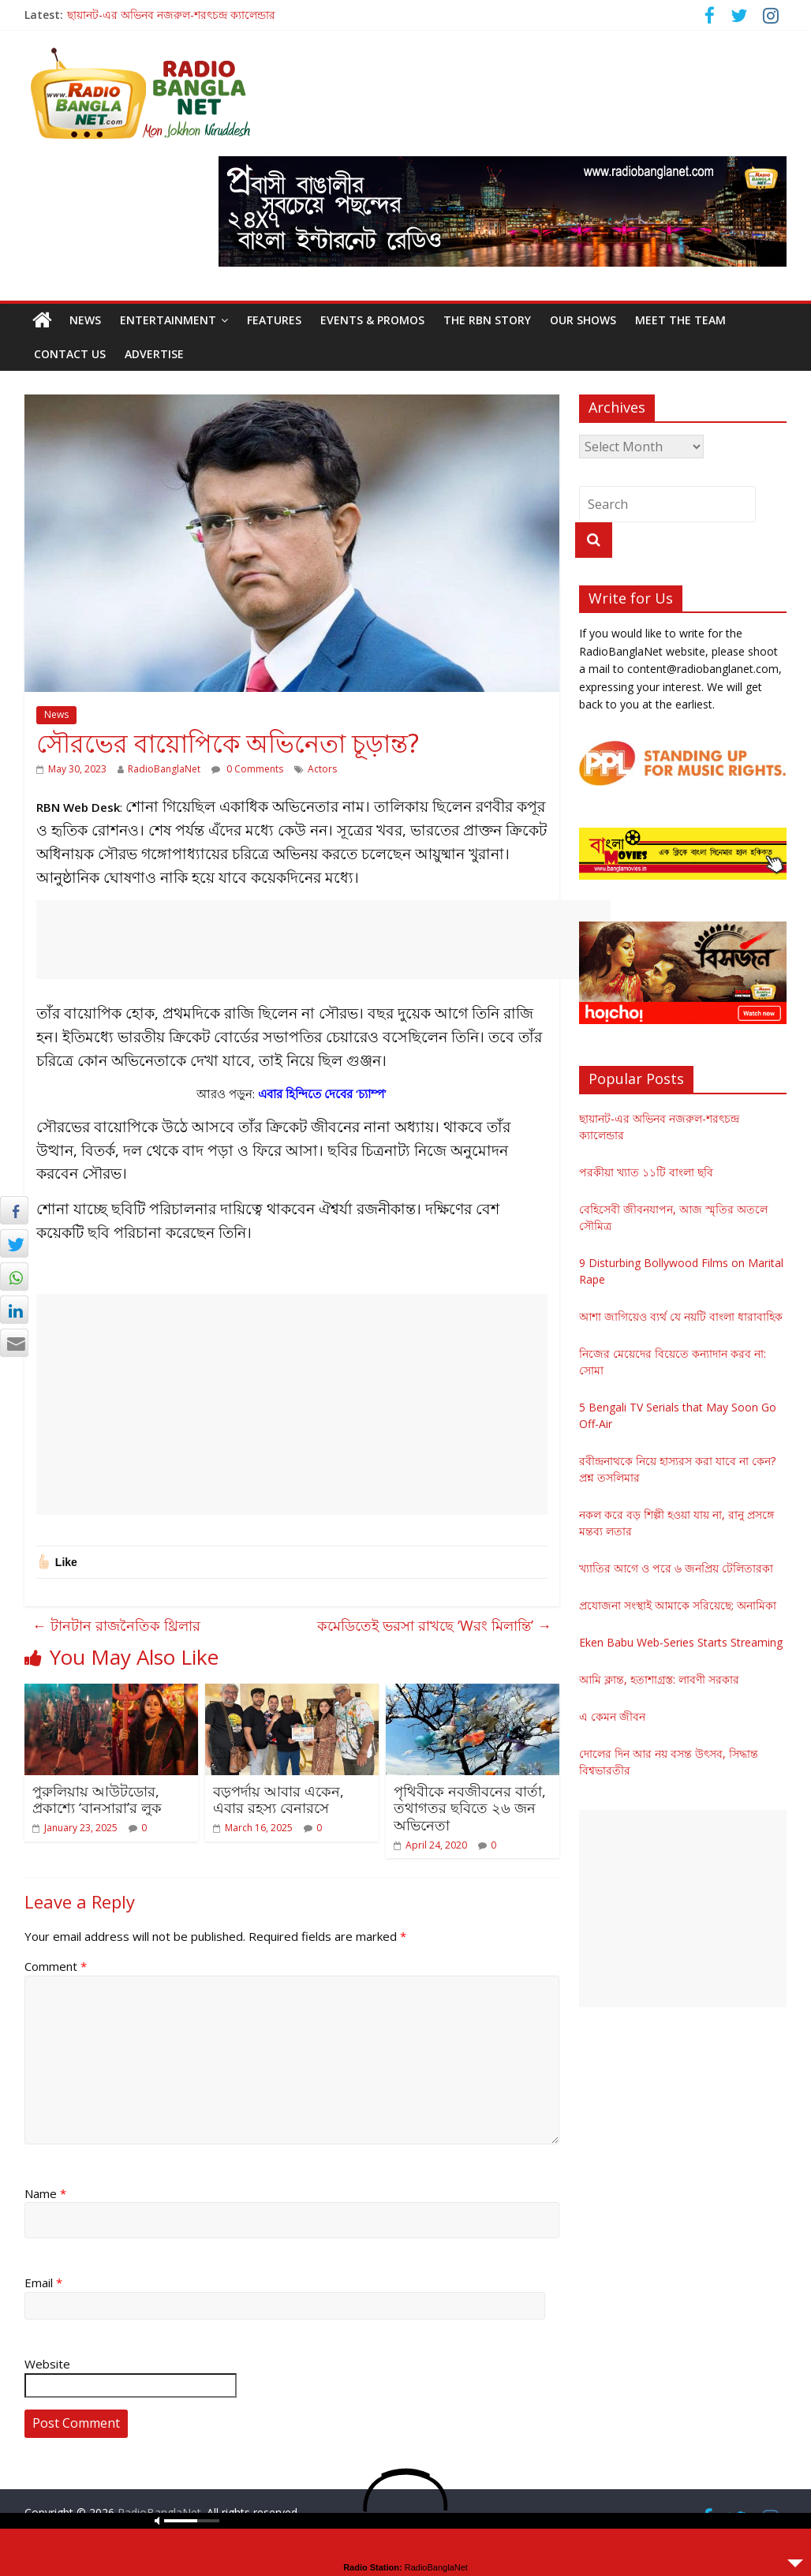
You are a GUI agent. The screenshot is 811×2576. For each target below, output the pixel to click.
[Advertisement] (323, 939)
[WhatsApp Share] (14, 1276)
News (85, 319)
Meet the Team (680, 319)
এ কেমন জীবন (612, 1716)
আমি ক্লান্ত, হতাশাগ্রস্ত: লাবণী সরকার (659, 1679)
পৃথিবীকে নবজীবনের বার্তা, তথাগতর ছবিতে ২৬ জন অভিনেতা (470, 1808)
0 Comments (247, 769)
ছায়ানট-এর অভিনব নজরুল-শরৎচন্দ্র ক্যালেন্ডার (171, 14)
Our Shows (583, 319)
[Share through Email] (14, 1343)
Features (274, 319)
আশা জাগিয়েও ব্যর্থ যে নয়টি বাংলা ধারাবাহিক (681, 1316)
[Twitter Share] (14, 1243)
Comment (55, 1966)
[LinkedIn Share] (14, 1309)
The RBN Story (487, 319)
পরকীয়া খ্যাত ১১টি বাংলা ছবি (646, 1172)
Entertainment (168, 319)
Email (43, 2282)
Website (47, 2364)
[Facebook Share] (14, 1210)
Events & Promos (372, 319)
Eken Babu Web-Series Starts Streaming (681, 1642)
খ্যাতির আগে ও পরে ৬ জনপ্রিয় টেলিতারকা (676, 1568)
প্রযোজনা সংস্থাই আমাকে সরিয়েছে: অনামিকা (677, 1605)
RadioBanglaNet (164, 769)
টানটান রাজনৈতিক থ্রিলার (116, 1625)
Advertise (154, 353)
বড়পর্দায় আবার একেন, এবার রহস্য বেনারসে (278, 1800)
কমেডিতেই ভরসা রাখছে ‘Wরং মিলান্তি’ (434, 1625)
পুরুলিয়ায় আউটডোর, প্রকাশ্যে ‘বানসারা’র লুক (97, 1800)
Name (45, 2193)
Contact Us (70, 353)
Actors (322, 769)
